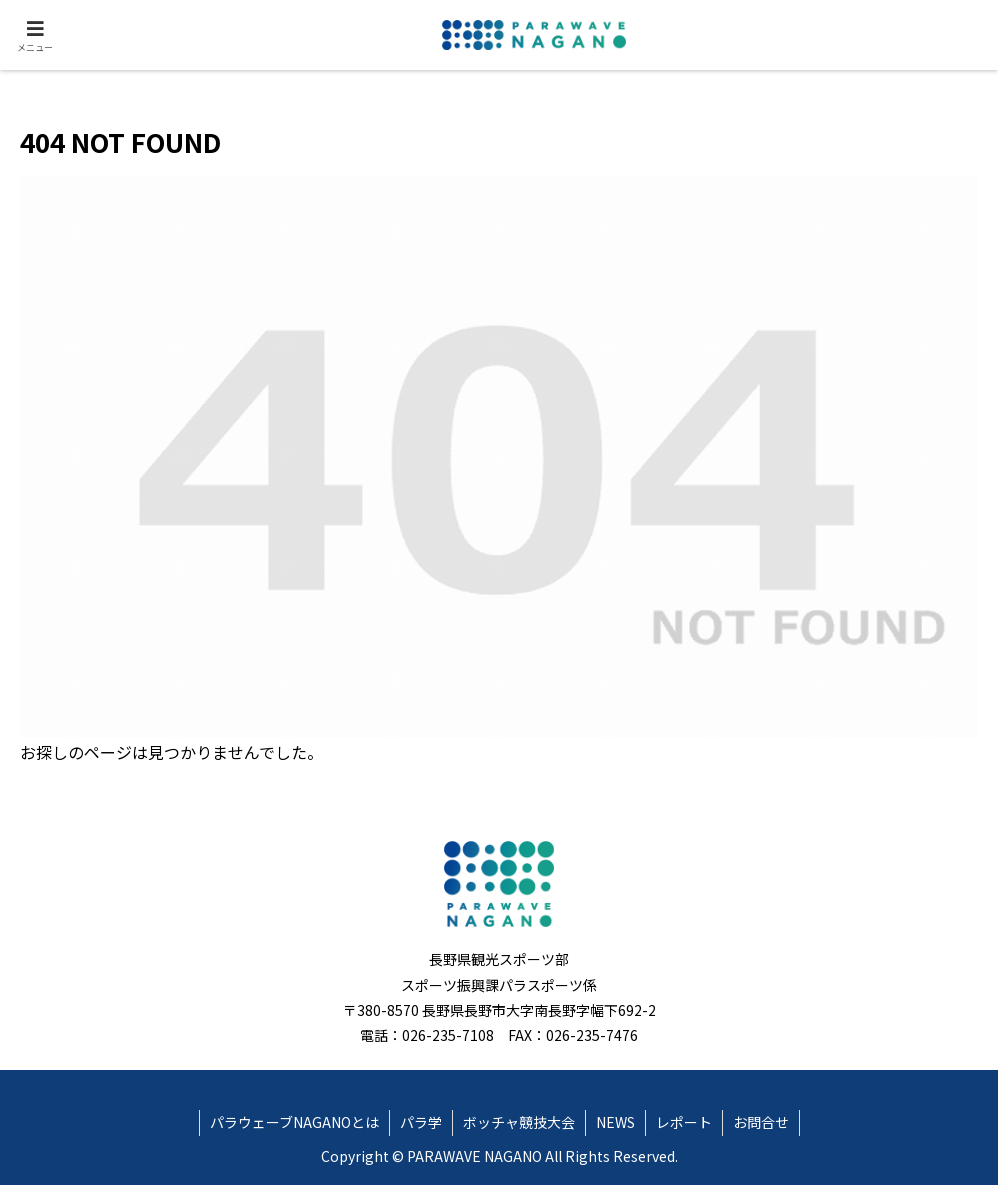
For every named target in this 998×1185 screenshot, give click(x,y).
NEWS (615, 1122)
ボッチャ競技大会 (519, 1122)
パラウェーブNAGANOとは (294, 1122)
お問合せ (761, 1122)
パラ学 (421, 1122)
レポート (684, 1122)
